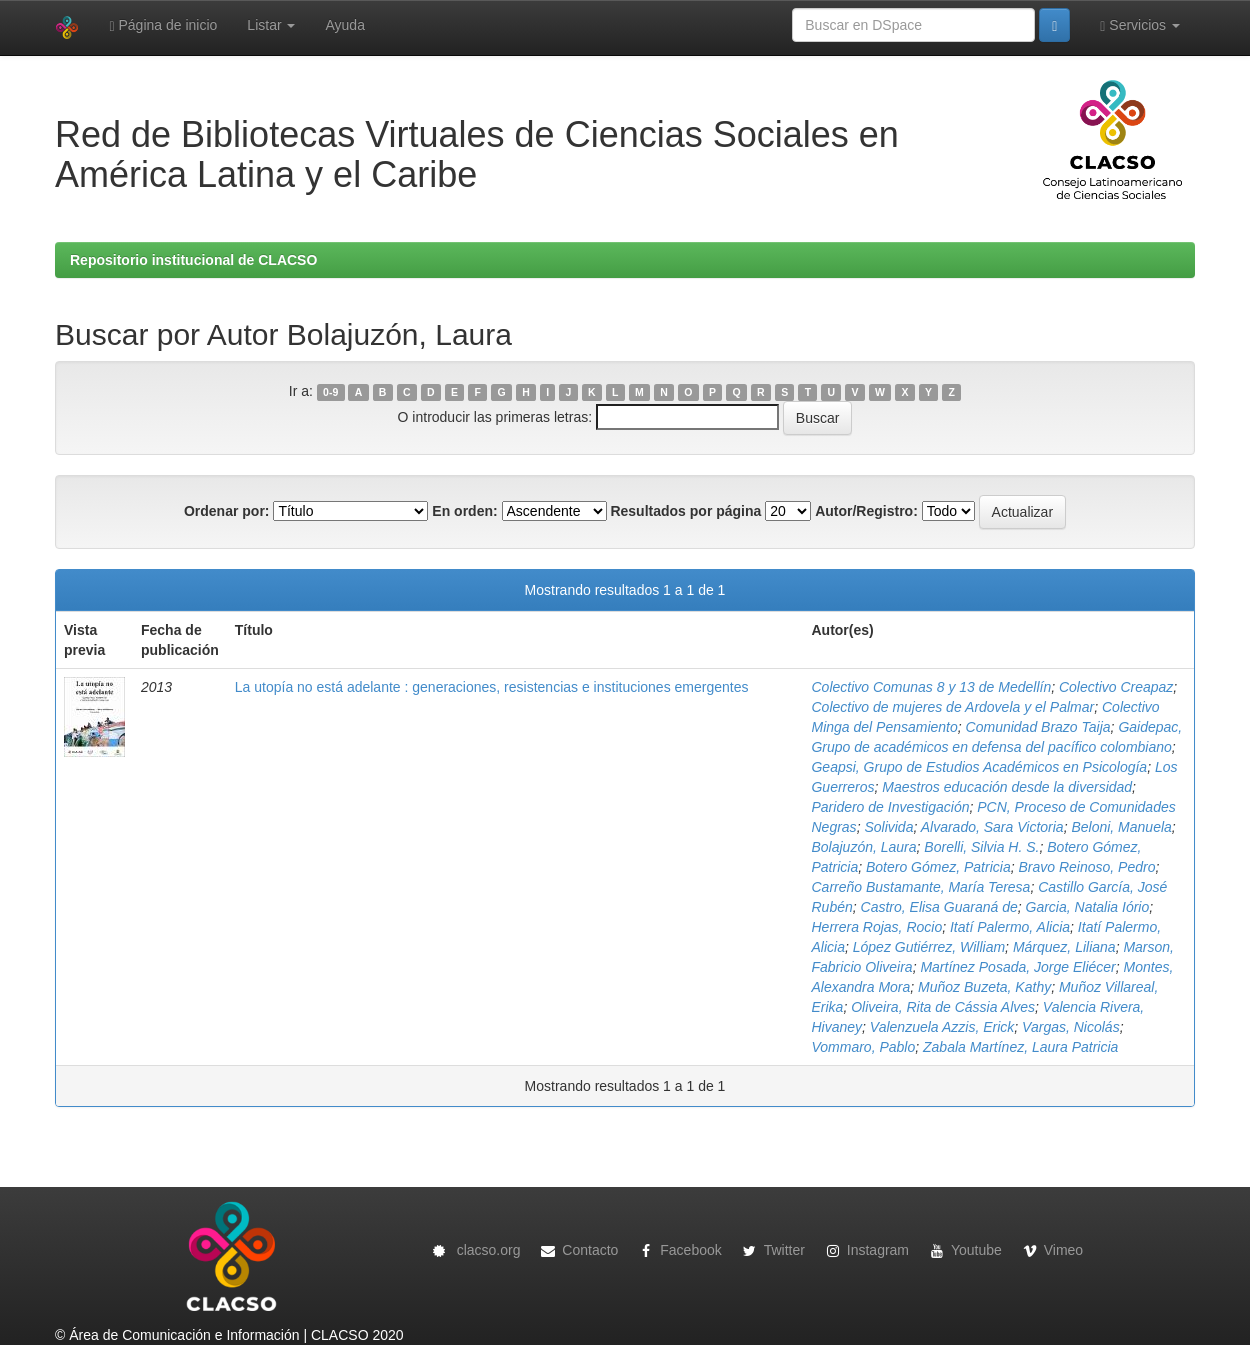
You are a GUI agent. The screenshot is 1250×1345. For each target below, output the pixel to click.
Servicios (1140, 25)
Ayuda (344, 25)
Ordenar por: (227, 511)
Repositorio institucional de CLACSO (193, 260)
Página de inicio (163, 25)
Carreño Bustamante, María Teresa (920, 887)
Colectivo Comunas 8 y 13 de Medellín (931, 687)
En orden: (464, 511)
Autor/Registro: (866, 511)
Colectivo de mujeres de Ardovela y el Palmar (952, 707)
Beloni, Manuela (1121, 827)
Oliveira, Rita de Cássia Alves (943, 1007)
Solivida (888, 827)
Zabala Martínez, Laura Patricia (1020, 1047)
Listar (271, 25)
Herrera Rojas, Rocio (876, 927)
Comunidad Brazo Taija (1038, 727)
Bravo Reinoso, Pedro (1086, 867)
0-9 (330, 392)
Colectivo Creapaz (1116, 687)
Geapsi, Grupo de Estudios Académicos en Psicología (979, 767)
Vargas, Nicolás (1071, 1027)
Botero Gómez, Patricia (938, 867)
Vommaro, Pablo (863, 1047)
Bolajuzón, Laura (863, 847)
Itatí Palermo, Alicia (1010, 927)
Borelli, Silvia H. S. (981, 847)
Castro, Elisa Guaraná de (939, 907)
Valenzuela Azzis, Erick (942, 1027)
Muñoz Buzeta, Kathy (984, 987)
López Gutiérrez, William (929, 947)
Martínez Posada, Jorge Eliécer (1017, 967)
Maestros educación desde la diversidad (1007, 787)
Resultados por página (685, 511)
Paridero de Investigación (890, 807)
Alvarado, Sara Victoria (992, 827)
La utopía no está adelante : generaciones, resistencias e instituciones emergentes (492, 687)
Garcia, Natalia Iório (1088, 907)
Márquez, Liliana (1064, 947)
